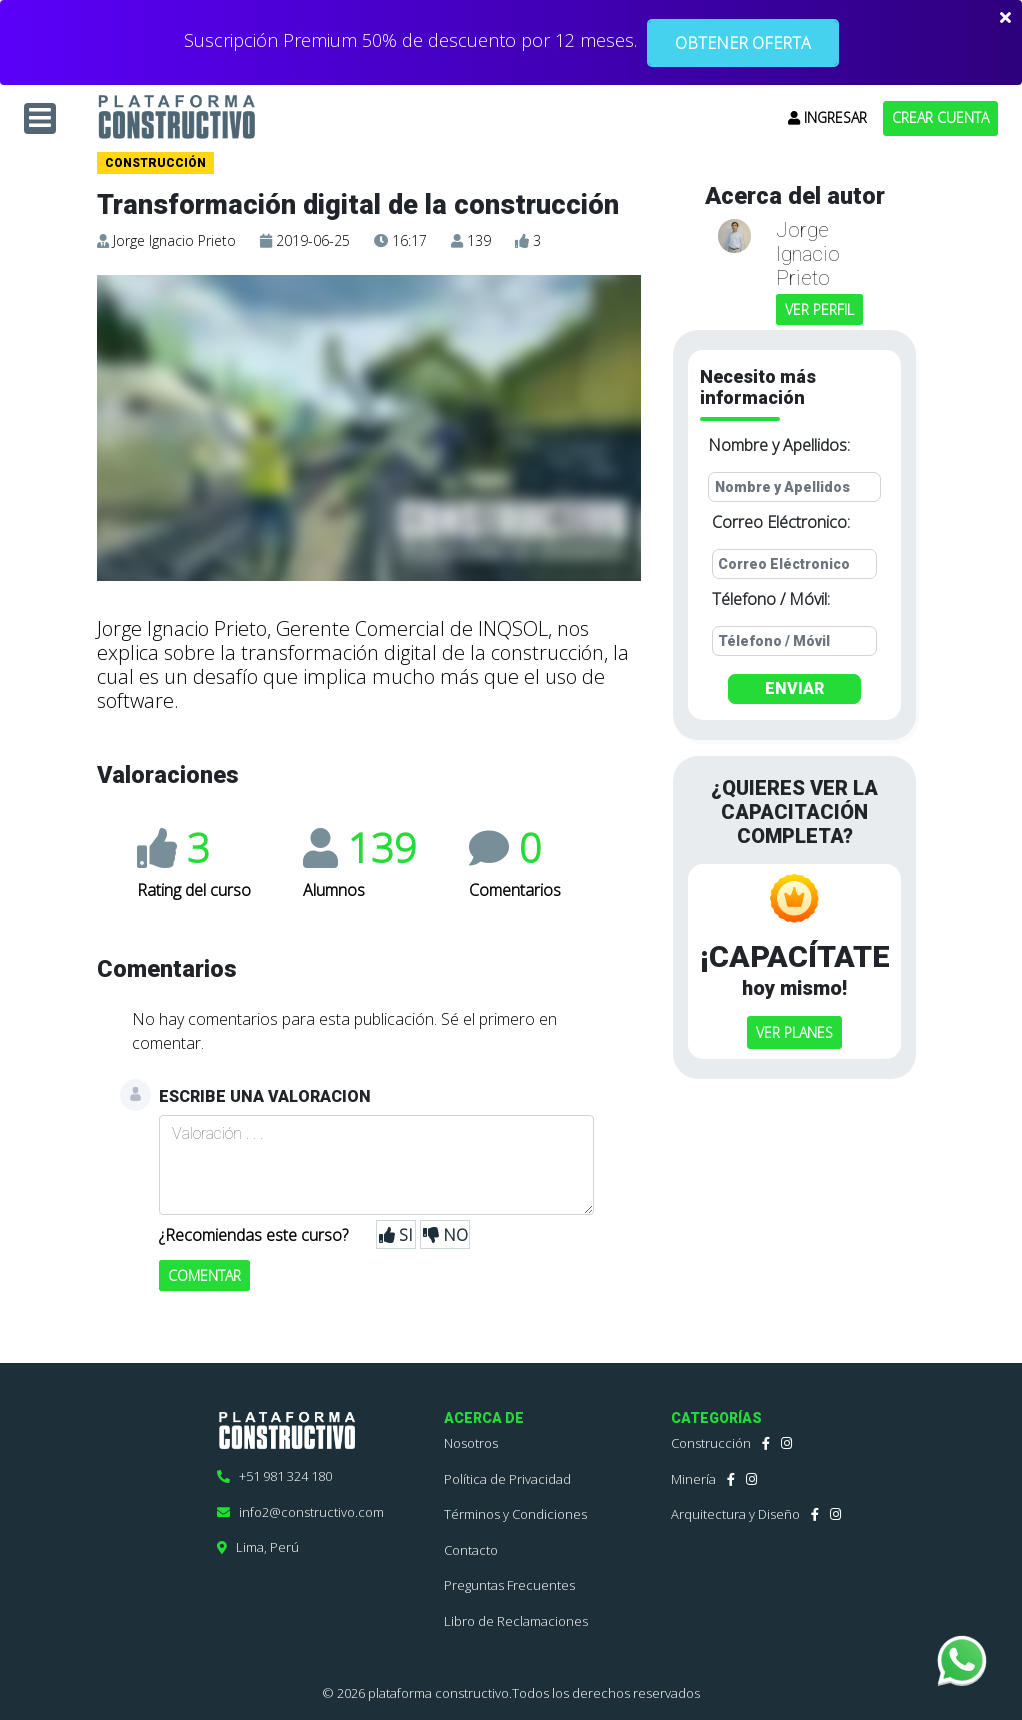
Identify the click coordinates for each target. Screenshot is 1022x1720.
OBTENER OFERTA (743, 43)
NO (445, 1235)
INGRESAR (827, 117)
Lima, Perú (258, 1547)
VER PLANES (794, 1032)
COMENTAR (204, 1275)
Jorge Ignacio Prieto (174, 240)
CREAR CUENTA (940, 117)
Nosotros (471, 1443)
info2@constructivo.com (300, 1512)
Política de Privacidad (507, 1479)
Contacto (471, 1550)
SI (396, 1235)
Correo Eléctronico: (781, 522)
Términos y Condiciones (515, 1514)
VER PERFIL (819, 309)
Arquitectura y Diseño (735, 1514)
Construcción (711, 1443)
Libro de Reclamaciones (516, 1621)
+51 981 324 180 (274, 1476)
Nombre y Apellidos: (779, 445)
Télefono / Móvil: (771, 599)
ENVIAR (794, 688)
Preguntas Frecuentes (509, 1585)
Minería (693, 1479)
